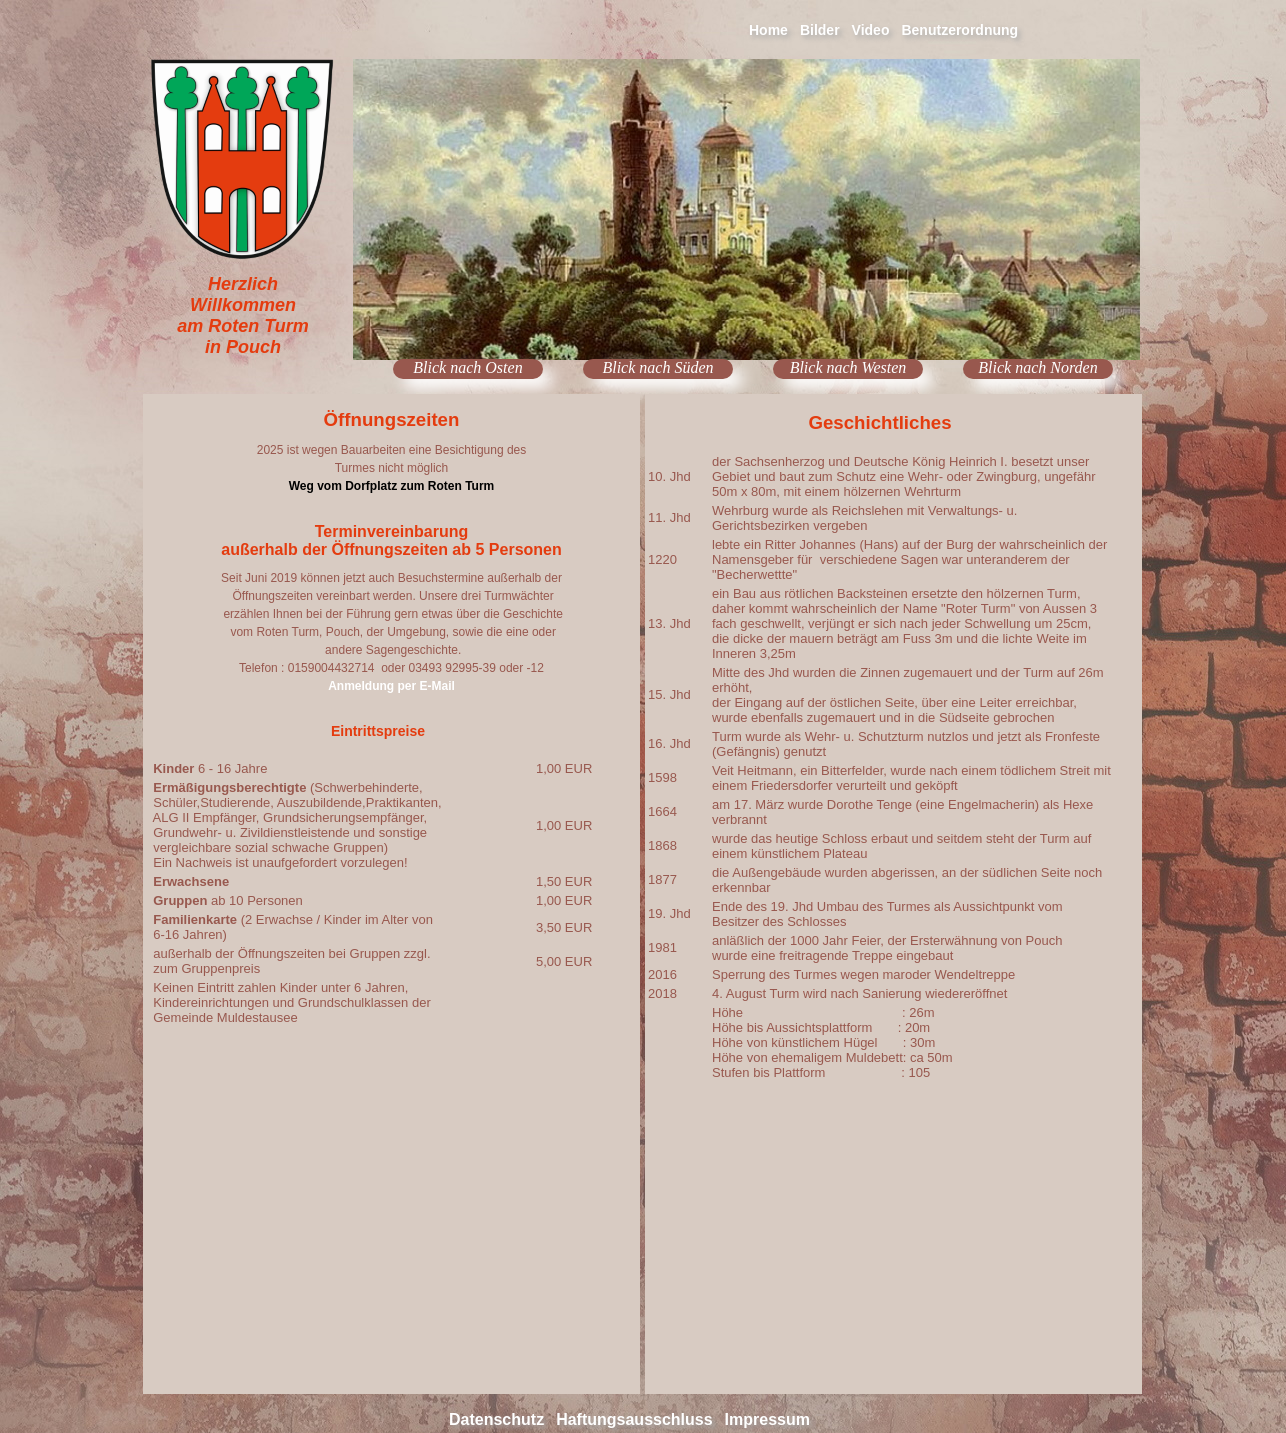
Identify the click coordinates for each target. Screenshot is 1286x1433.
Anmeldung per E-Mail (391, 686)
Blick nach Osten (467, 367)
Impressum (767, 1419)
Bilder (820, 30)
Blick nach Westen (848, 367)
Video (871, 30)
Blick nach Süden (657, 367)
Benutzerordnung (959, 30)
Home (768, 30)
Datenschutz (496, 1419)
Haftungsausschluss (634, 1419)
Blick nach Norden (1037, 367)
